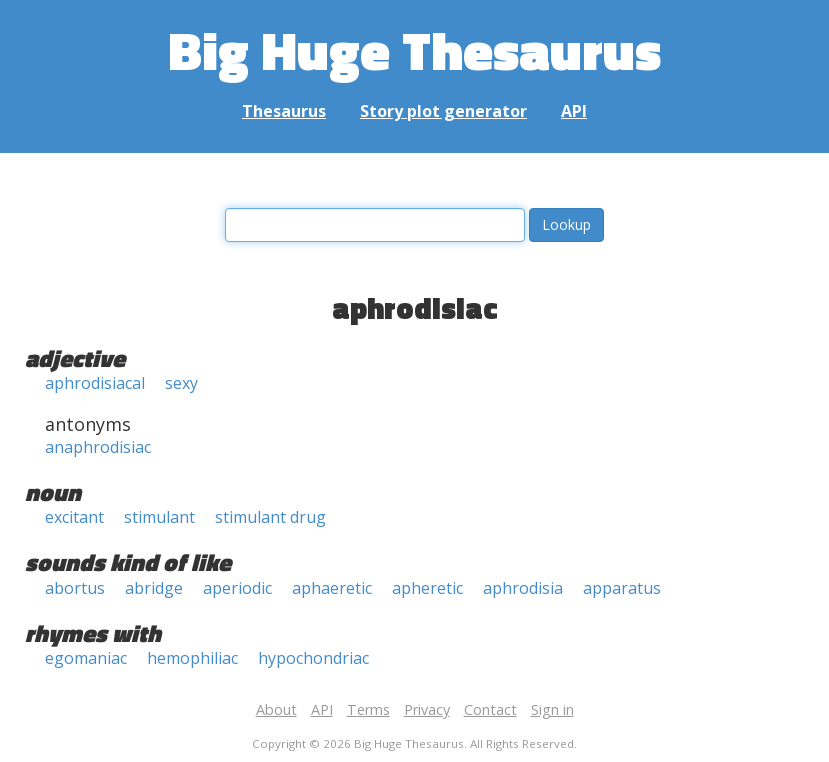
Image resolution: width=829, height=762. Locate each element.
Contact (490, 709)
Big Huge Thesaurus (414, 49)
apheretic (427, 588)
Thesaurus (284, 111)
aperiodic (237, 588)
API (574, 111)
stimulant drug (270, 517)
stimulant (159, 517)
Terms (368, 709)
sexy (181, 383)
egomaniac (86, 658)
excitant (74, 517)
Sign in (552, 709)
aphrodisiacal (95, 383)
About (276, 709)
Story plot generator (443, 111)
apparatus (622, 588)
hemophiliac (192, 658)
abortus (75, 588)
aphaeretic (332, 588)
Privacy (427, 709)
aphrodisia (523, 588)
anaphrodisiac (98, 447)
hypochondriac (313, 658)
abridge (154, 588)
